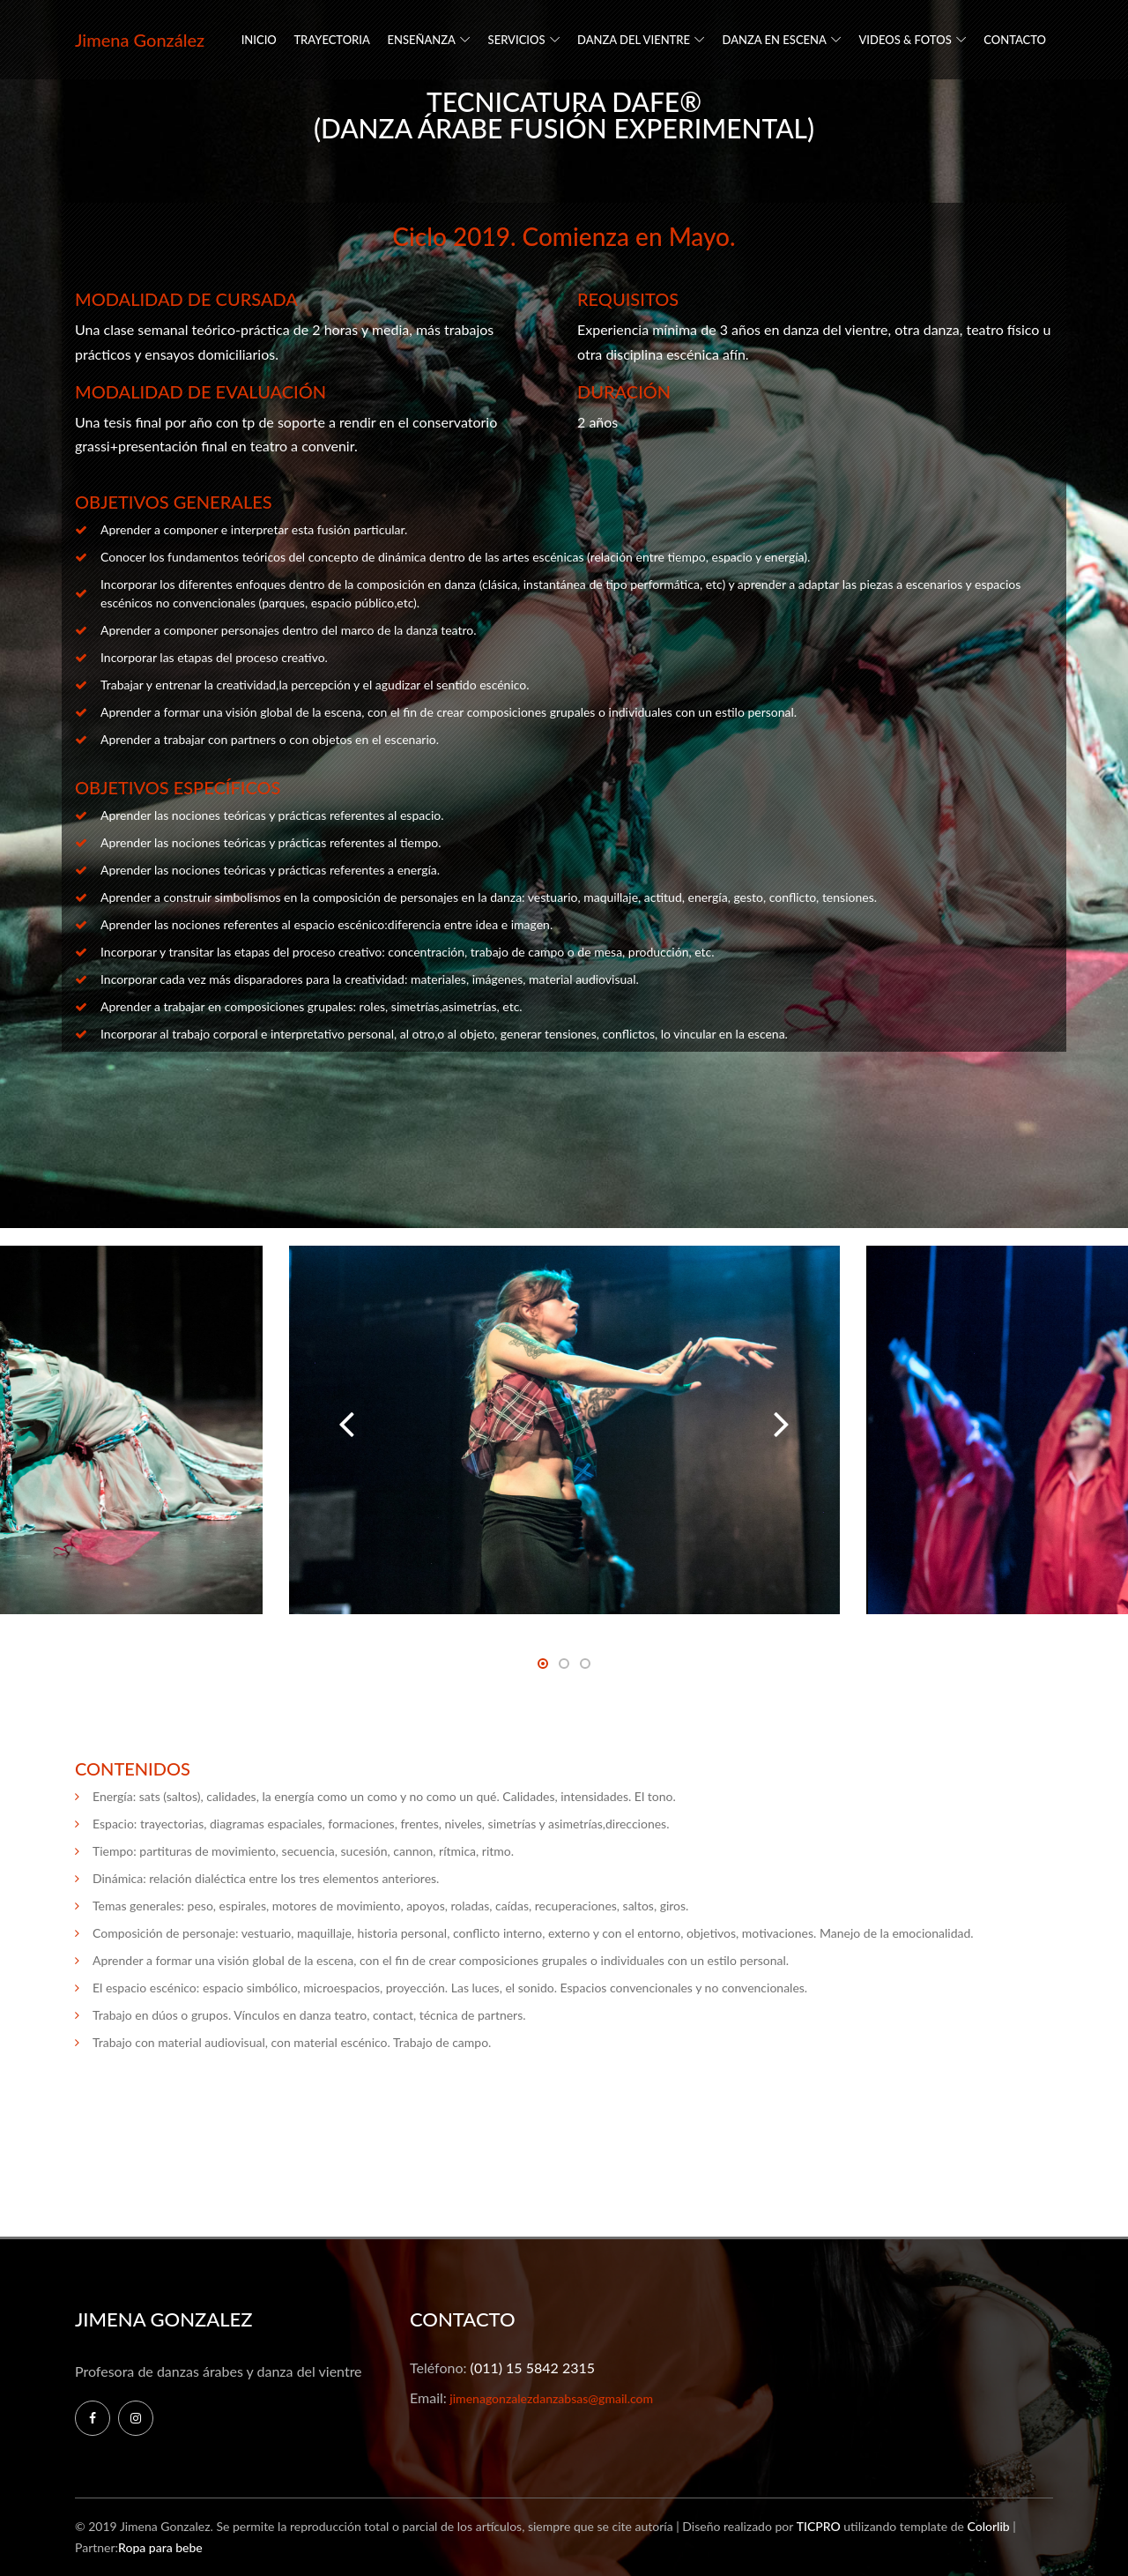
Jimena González (139, 39)
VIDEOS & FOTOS (904, 40)
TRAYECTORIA (331, 40)
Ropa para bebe (160, 2547)
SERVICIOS (516, 40)
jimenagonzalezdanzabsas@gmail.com (550, 2398)
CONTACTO (1014, 40)
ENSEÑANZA (421, 40)
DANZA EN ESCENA (775, 40)
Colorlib (988, 2526)
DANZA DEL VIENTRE (633, 40)
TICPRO (819, 2526)
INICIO (259, 40)
